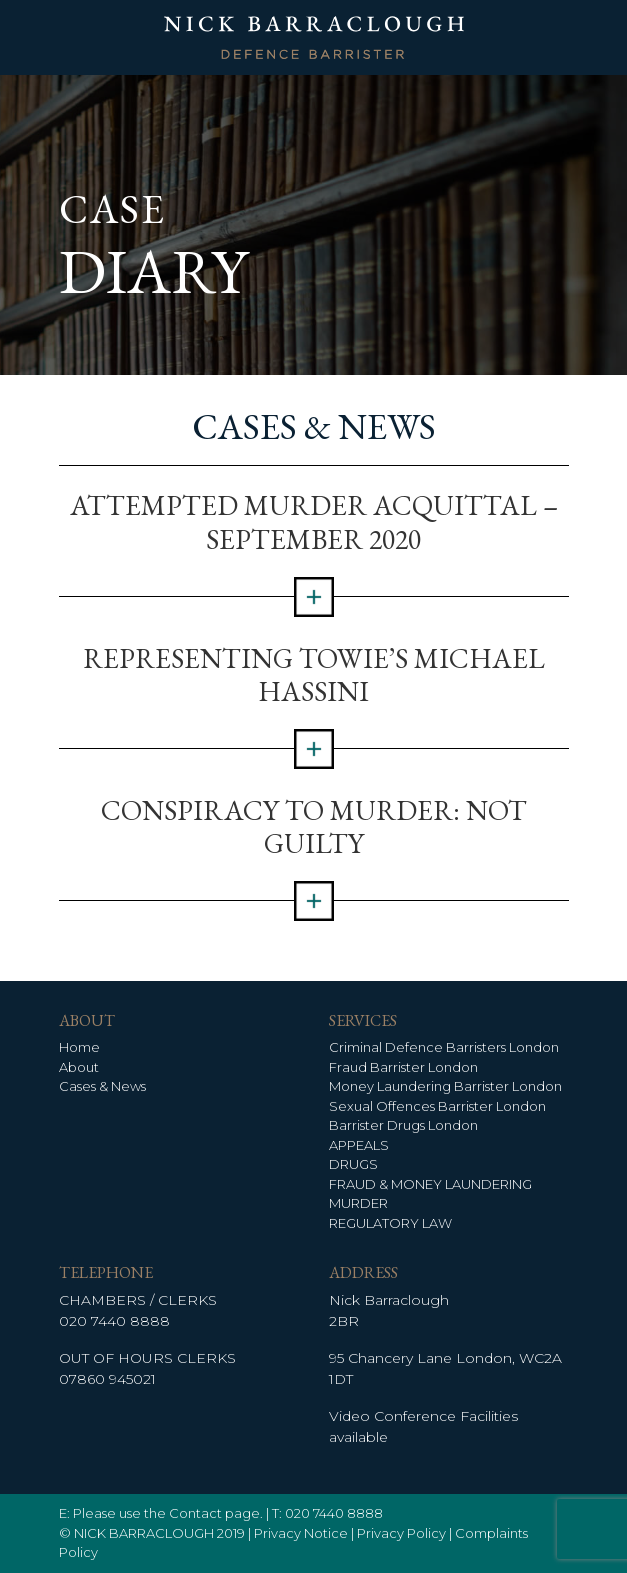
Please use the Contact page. (168, 1513)
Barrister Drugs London (403, 1125)
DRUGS (353, 1164)
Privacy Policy (401, 1533)
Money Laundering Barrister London (445, 1086)
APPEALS (359, 1145)
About (79, 1067)
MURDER (358, 1203)
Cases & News (102, 1086)
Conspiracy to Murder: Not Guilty (314, 827)
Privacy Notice (301, 1533)
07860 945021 (107, 1379)
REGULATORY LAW (390, 1223)
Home (79, 1047)
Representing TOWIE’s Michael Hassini (314, 675)
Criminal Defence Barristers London (444, 1047)
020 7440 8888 (114, 1321)
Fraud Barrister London (403, 1067)
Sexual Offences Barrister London (437, 1106)
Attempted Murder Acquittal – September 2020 (314, 522)
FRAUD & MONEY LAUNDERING (430, 1184)
